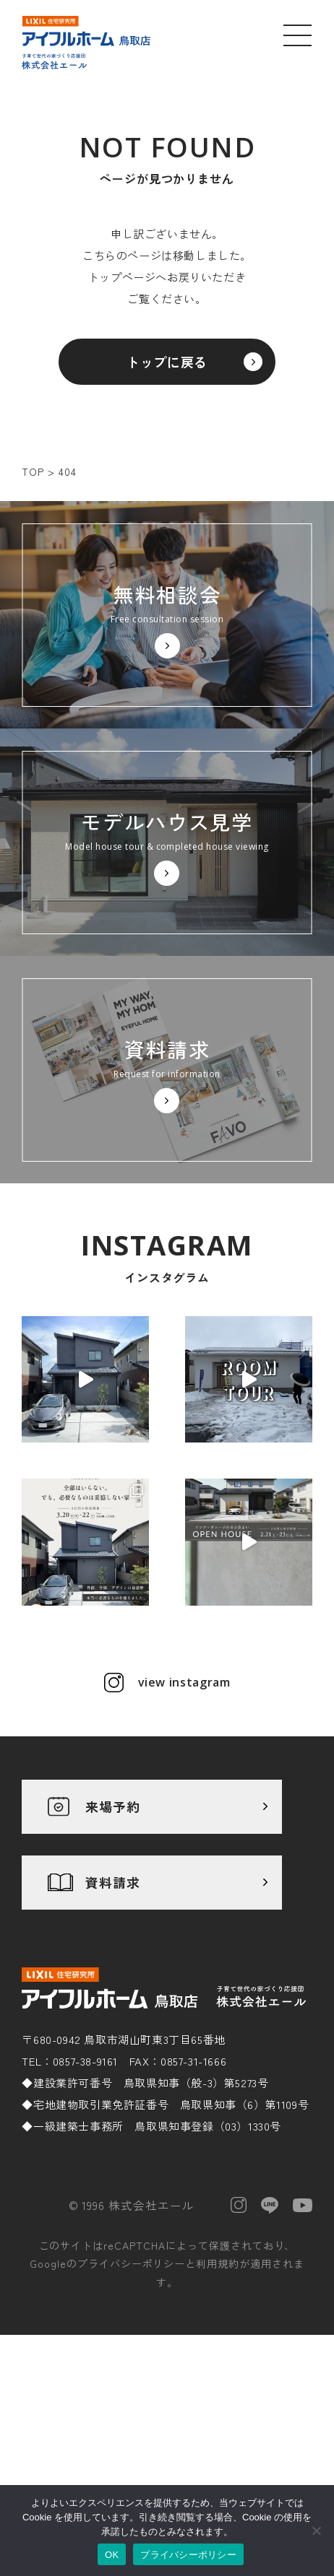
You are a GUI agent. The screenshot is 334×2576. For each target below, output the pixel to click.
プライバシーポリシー (131, 2263)
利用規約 (217, 2263)
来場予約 (112, 1806)
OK (112, 2554)
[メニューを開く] (298, 34)
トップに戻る (167, 361)
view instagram (184, 1682)
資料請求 (112, 1882)
